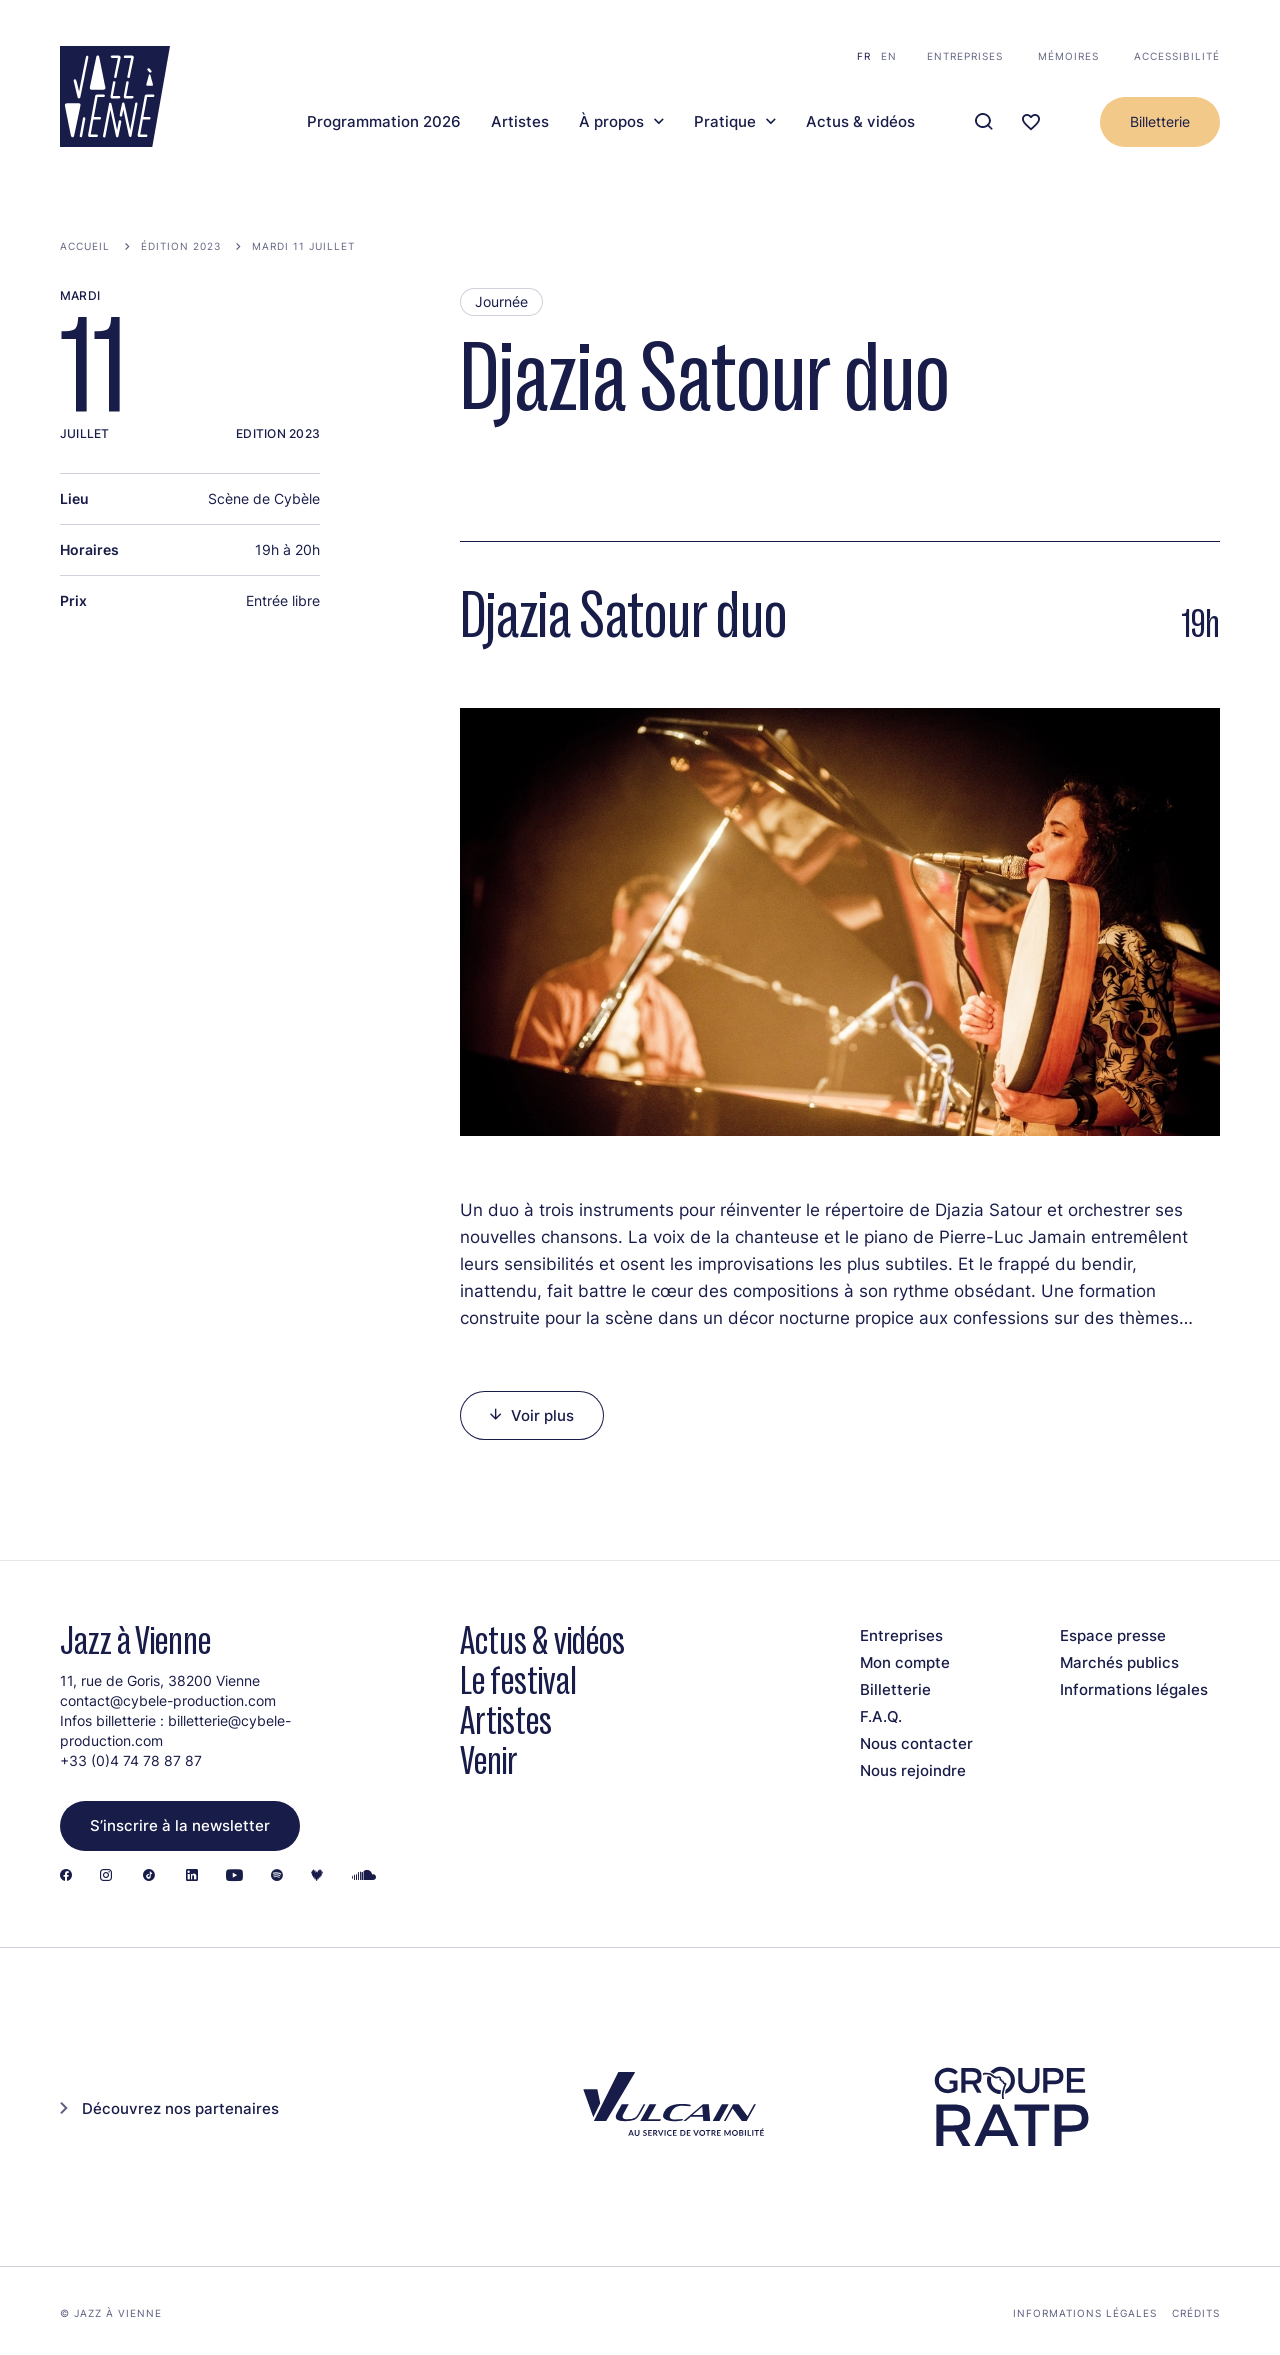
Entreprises (965, 56)
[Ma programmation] (1031, 122)
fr (864, 56)
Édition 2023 (181, 246)
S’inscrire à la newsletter (180, 1825)
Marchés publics (1119, 1662)
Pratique (725, 122)
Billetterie (1160, 121)
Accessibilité (1177, 56)
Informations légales (1134, 1689)
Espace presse (1113, 1635)
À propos (611, 122)
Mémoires (1068, 56)
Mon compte (905, 1662)
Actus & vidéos (860, 122)
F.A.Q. (881, 1716)
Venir (489, 1760)
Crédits (1196, 2313)
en (889, 56)
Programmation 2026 (384, 122)
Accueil (85, 246)
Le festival (518, 1680)
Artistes (520, 122)
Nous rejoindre (913, 1770)
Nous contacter (916, 1743)
